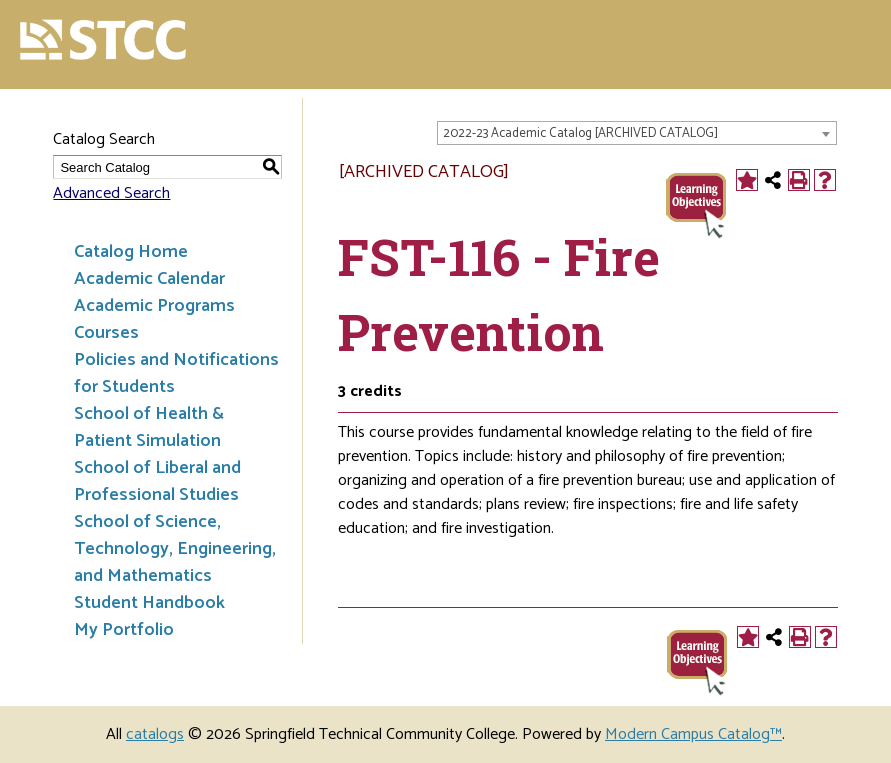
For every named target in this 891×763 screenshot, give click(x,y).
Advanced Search (111, 193)
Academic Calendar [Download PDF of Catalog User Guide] (149, 279)
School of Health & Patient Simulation (149, 427)
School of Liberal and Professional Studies (157, 481)
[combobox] (637, 133)
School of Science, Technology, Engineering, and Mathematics (175, 549)
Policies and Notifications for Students (176, 373)
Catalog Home (131, 252)
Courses (106, 333)
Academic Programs (154, 306)
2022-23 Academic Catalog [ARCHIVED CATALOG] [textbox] (580, 133)
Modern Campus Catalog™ (693, 734)
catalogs (155, 734)
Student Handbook (149, 603)
